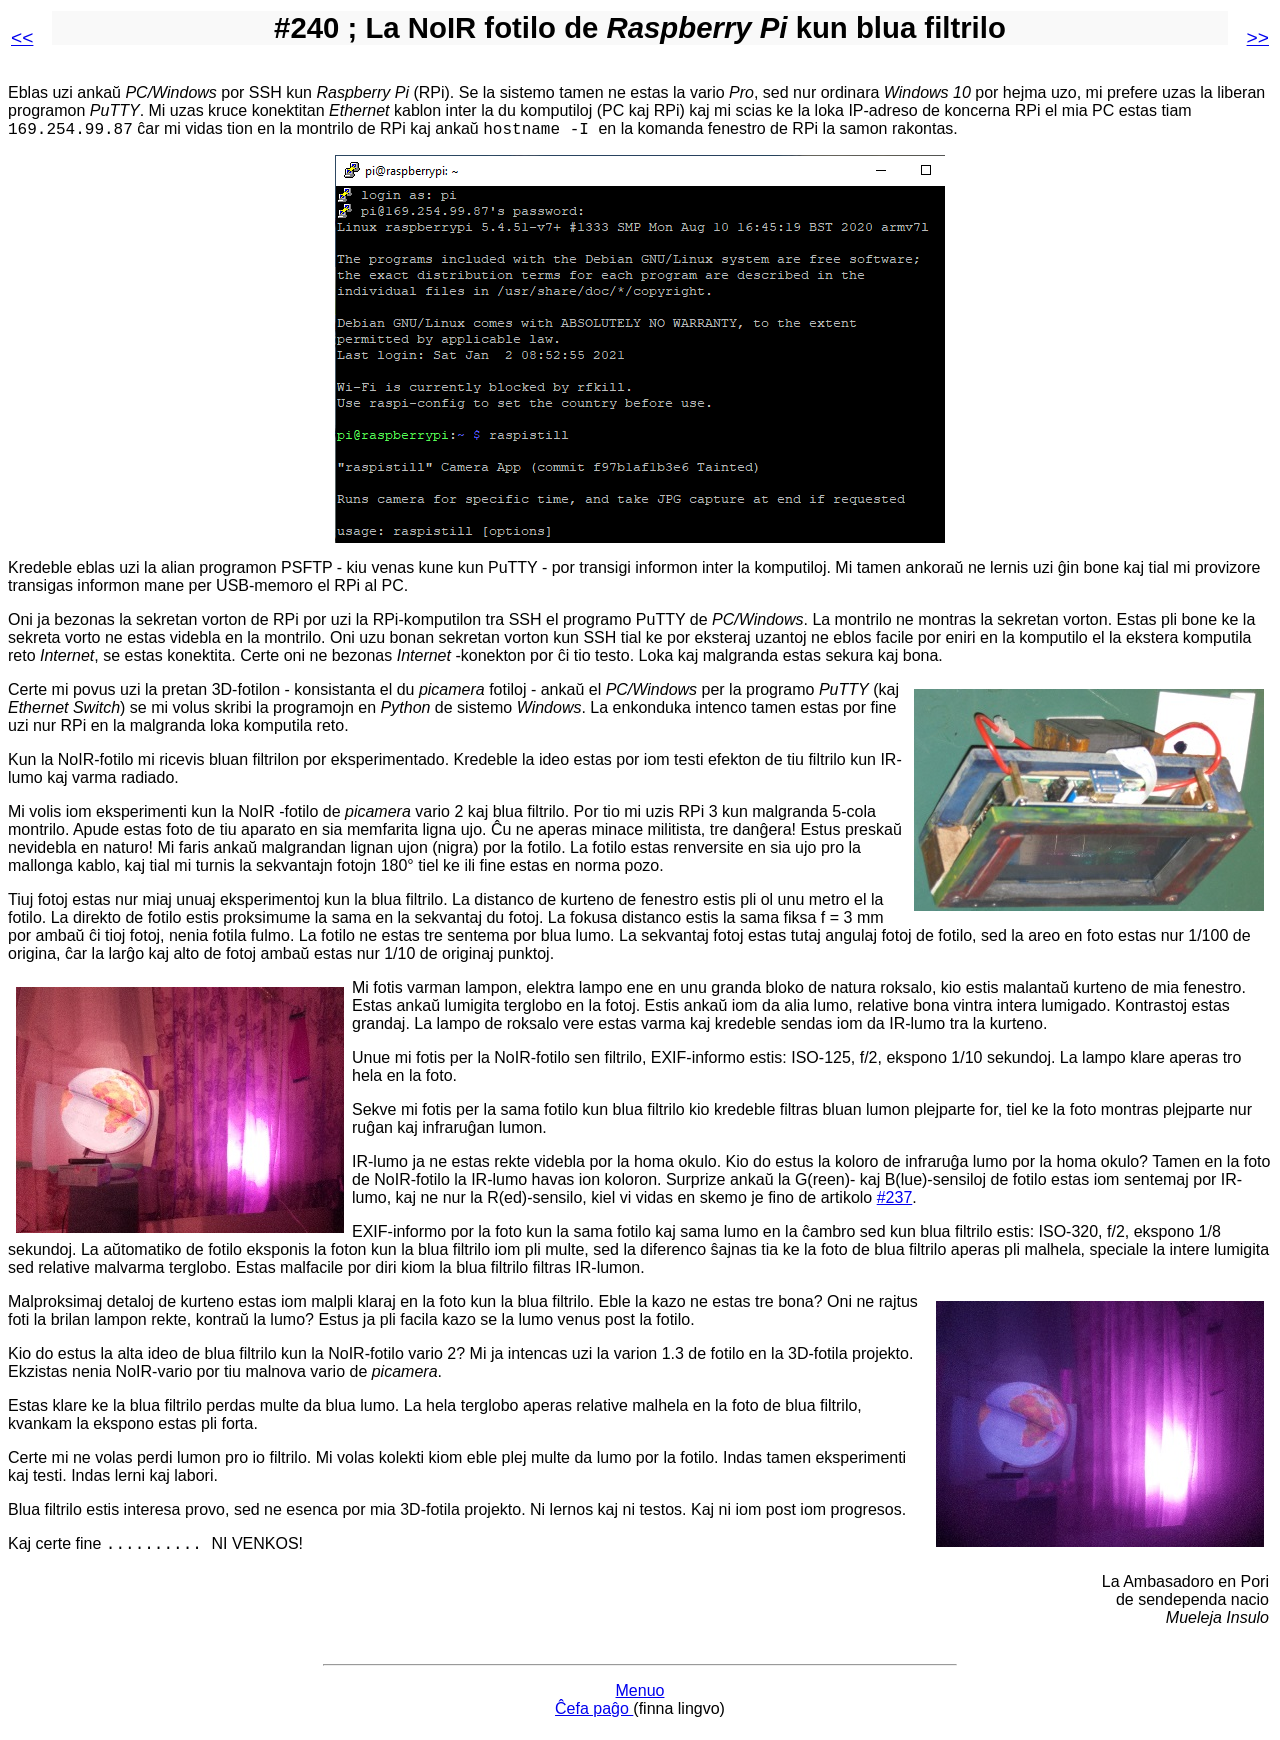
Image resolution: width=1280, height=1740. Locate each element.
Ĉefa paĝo (594, 1714)
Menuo (640, 1696)
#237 (895, 1200)
